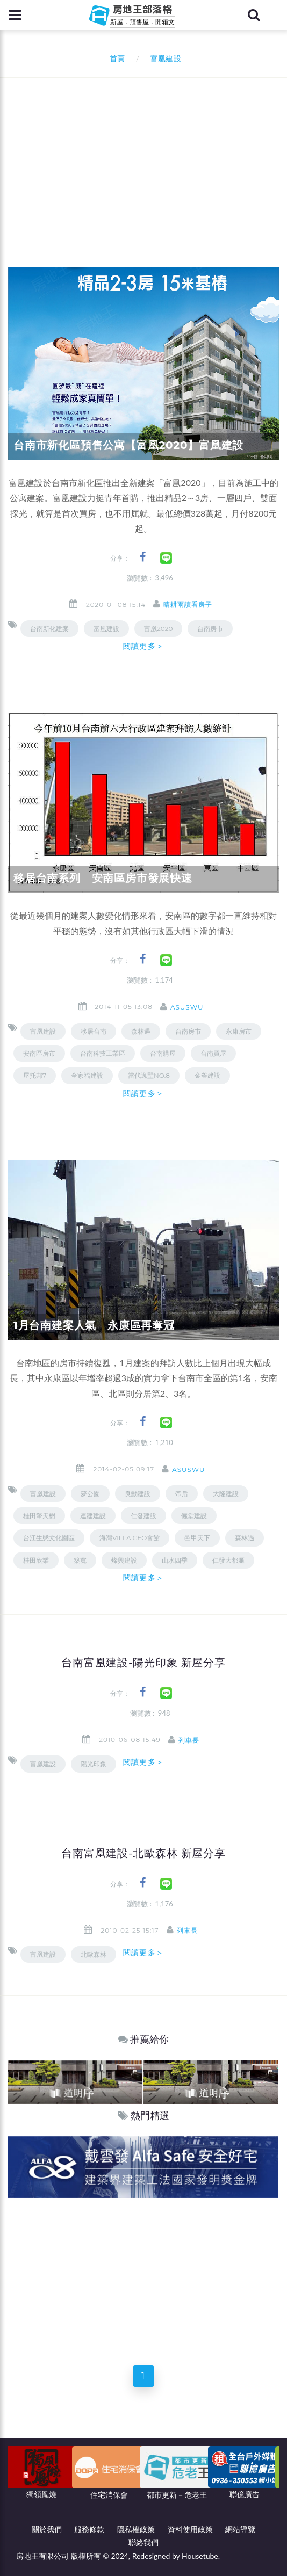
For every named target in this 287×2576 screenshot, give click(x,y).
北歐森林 (93, 1954)
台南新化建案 (49, 629)
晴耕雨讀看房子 (187, 604)
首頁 (115, 58)
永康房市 (239, 1031)
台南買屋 (213, 1053)
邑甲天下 (197, 1538)
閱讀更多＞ (143, 646)
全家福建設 (87, 1075)
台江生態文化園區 (49, 1538)
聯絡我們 (143, 2542)
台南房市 (210, 629)
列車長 (188, 1740)
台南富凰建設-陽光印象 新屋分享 (143, 1662)
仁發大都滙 (228, 1560)
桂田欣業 (36, 1560)
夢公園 (90, 1494)
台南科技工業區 (102, 1053)
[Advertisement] (147, 158)
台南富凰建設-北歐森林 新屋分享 (143, 1853)
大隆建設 (226, 1494)
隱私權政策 (136, 2529)
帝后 (181, 1494)
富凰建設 (106, 629)
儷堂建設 (194, 1516)
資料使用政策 (190, 2529)
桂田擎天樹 (39, 1516)
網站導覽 (240, 2529)
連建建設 (93, 1516)
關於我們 (47, 2529)
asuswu (186, 1007)
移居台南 (93, 1031)
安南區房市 (39, 1053)
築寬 (80, 1560)
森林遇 (244, 1538)
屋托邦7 (34, 1075)
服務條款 (89, 2529)
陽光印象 (93, 1764)
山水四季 (175, 1560)
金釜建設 (207, 1075)
